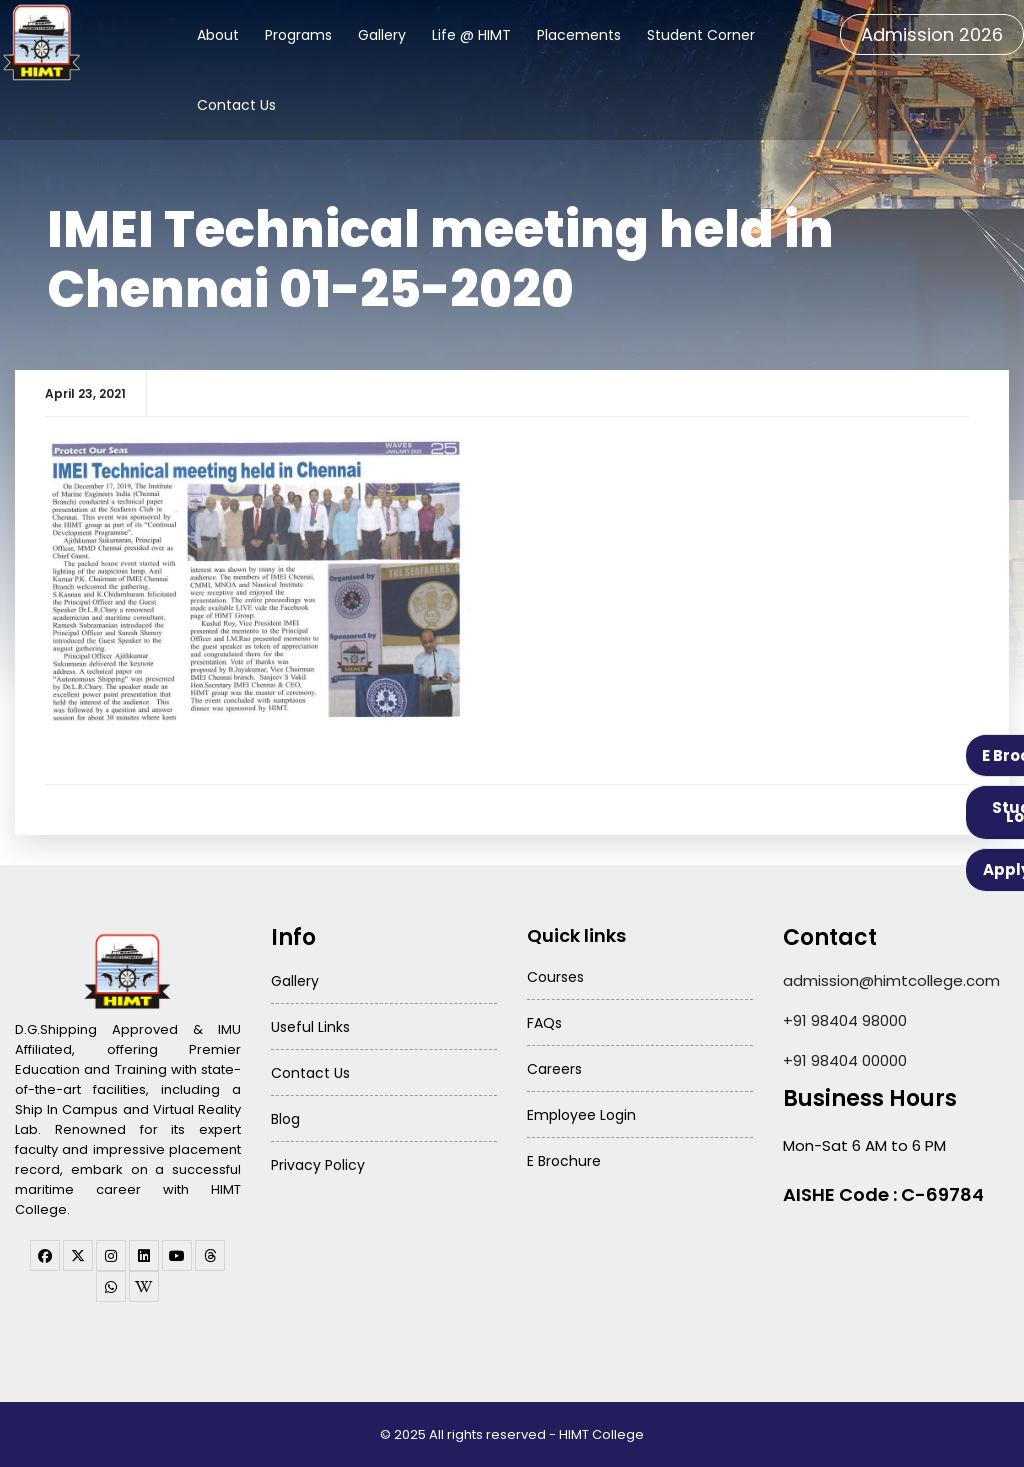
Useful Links (310, 1027)
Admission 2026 (932, 34)
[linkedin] (144, 1255)
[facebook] (45, 1255)
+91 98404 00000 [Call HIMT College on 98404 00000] (845, 1060)
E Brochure (564, 1161)
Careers (554, 1069)
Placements (579, 35)
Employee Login (581, 1115)
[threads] (210, 1255)
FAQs (544, 1023)
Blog (285, 1119)
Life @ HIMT (471, 35)
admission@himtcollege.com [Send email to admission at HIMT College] (891, 980)
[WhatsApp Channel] (111, 1286)
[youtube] (177, 1255)
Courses (555, 977)
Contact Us (236, 105)
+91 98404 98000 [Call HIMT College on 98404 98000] (845, 1020)
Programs (298, 35)
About (218, 35)
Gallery (382, 35)
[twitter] (78, 1255)
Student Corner (701, 35)
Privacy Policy (318, 1165)
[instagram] (111, 1255)
